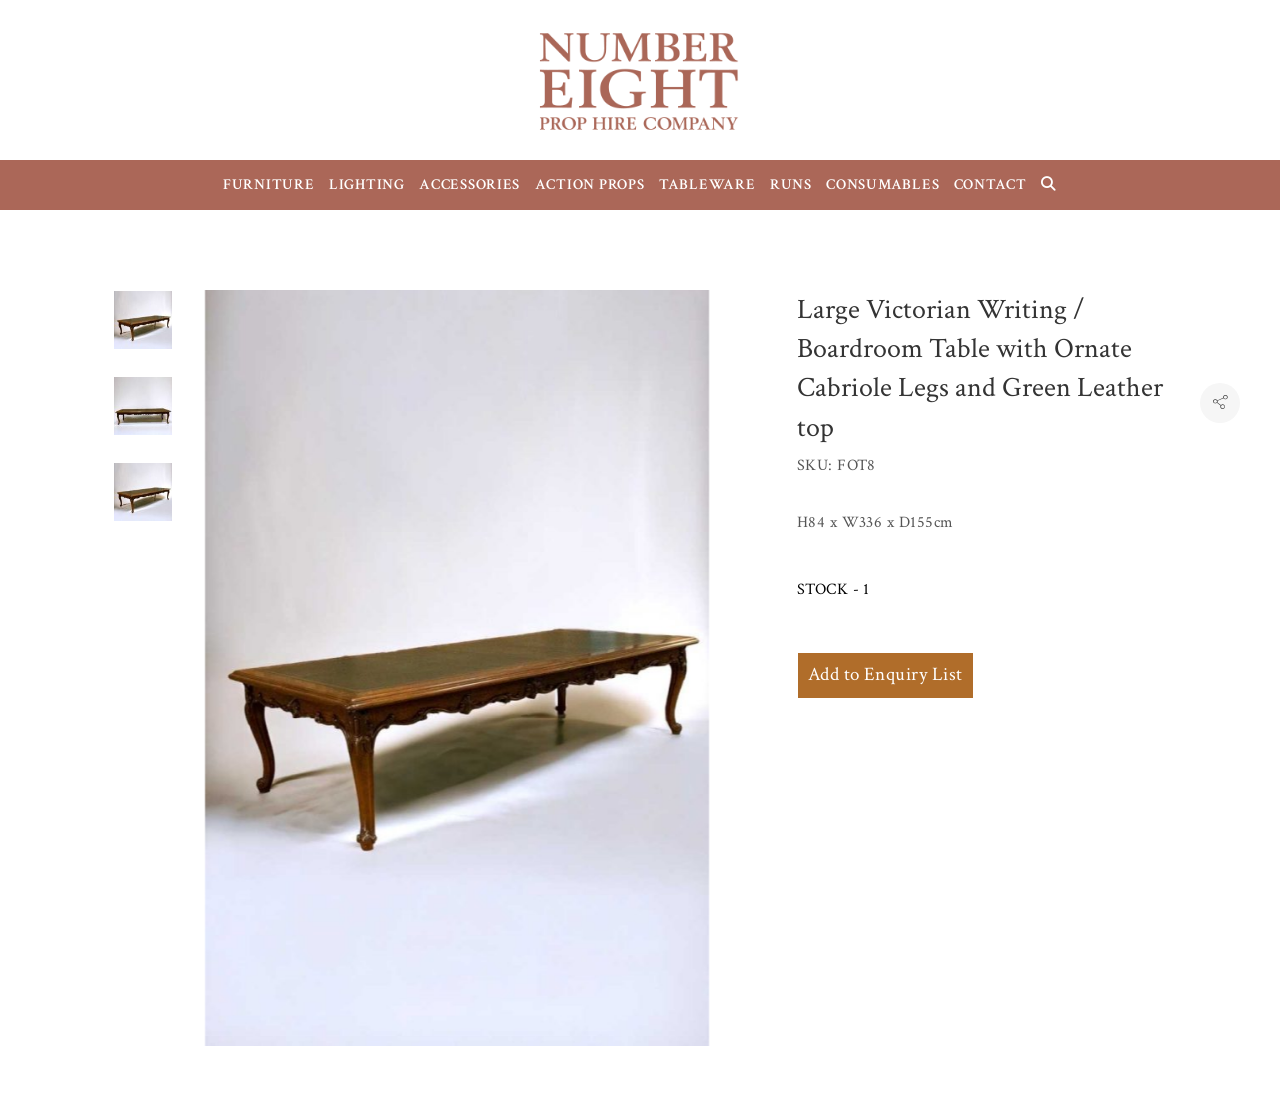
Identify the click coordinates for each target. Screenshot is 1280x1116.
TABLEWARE (707, 184)
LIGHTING (367, 184)
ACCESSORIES (469, 184)
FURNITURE (269, 184)
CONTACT (990, 184)
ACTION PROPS (590, 184)
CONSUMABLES (882, 184)
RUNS (791, 184)
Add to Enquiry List (885, 674)
